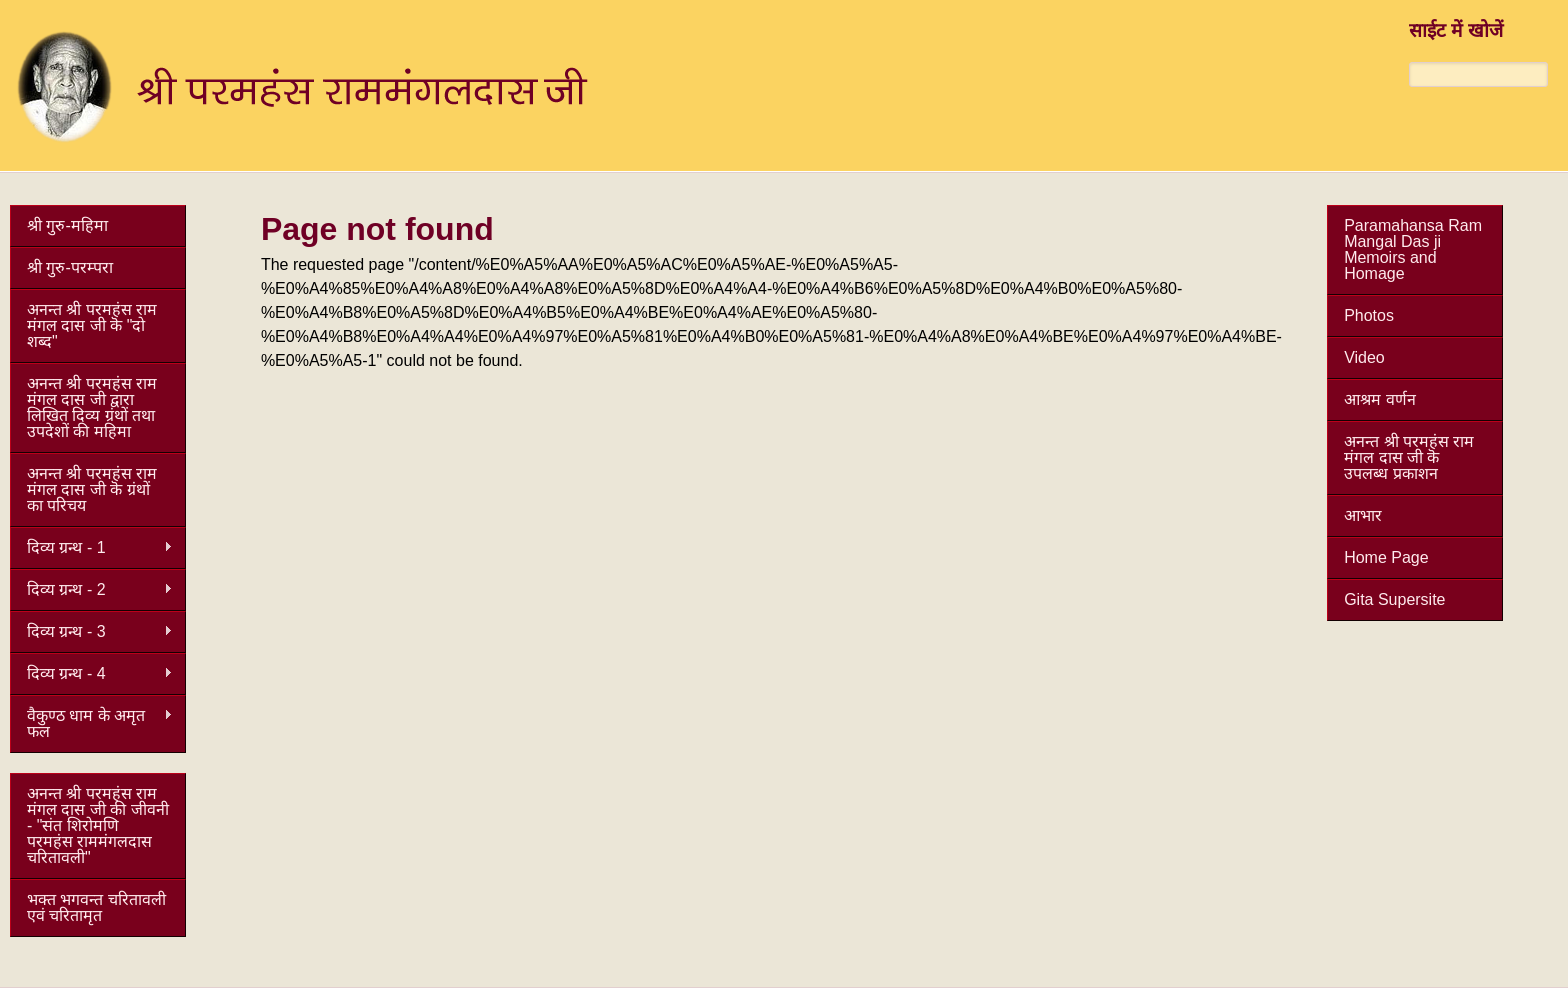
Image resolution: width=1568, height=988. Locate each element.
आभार (1363, 515)
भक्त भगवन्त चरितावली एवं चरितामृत (96, 907)
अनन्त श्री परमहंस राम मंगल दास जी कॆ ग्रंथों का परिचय (92, 489)
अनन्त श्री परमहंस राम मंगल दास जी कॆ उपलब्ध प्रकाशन (1409, 457)
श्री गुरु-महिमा (67, 225)
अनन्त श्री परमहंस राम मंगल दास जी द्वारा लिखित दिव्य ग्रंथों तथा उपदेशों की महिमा (92, 407)
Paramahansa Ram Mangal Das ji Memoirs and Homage (1413, 249)
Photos (1369, 315)
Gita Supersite (1394, 599)
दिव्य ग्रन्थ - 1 (91, 548)
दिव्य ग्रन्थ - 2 (91, 590)
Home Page (1386, 557)
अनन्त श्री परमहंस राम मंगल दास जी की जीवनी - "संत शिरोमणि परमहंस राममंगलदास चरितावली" (98, 825)
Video (1364, 357)
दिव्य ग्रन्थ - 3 (91, 632)
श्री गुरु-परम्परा (70, 267)
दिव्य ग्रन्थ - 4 (91, 674)
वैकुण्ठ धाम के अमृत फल (91, 723)
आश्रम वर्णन (1379, 399)
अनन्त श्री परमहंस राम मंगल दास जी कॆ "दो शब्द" (92, 325)
